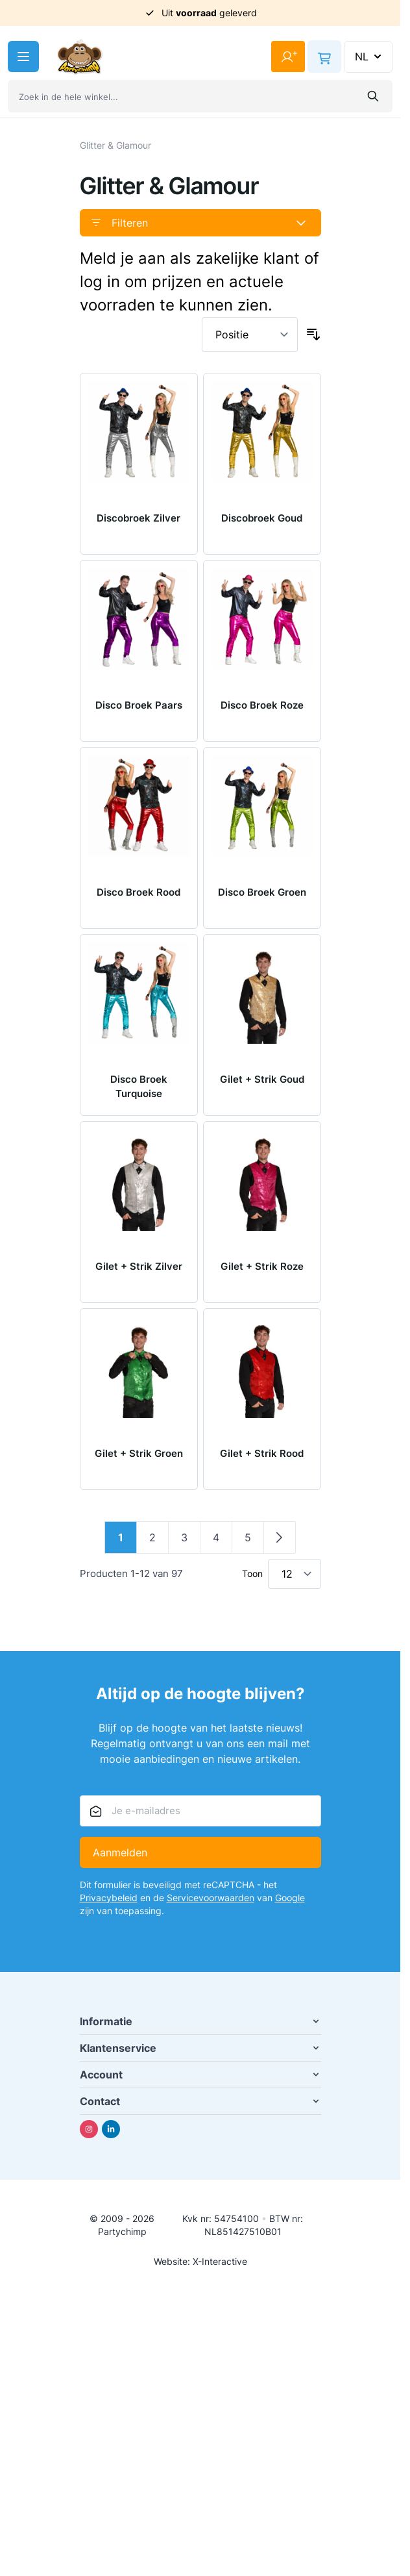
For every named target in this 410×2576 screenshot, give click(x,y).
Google (290, 1897)
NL (369, 56)
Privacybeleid (109, 1897)
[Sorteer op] (250, 334)
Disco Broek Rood (138, 892)
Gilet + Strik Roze (262, 1266)
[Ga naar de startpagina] (79, 57)
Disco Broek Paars (138, 705)
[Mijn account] (288, 56)
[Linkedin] (111, 2129)
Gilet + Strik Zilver (138, 1266)
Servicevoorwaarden (210, 1897)
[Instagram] (89, 2129)
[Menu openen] (23, 56)
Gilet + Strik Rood (262, 1453)
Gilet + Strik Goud (262, 1079)
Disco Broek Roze (262, 705)
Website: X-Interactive (200, 2261)
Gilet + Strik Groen (139, 1453)
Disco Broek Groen (262, 892)
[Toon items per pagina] (294, 1574)
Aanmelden (120, 1852)
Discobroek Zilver (138, 518)
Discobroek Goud (261, 518)
